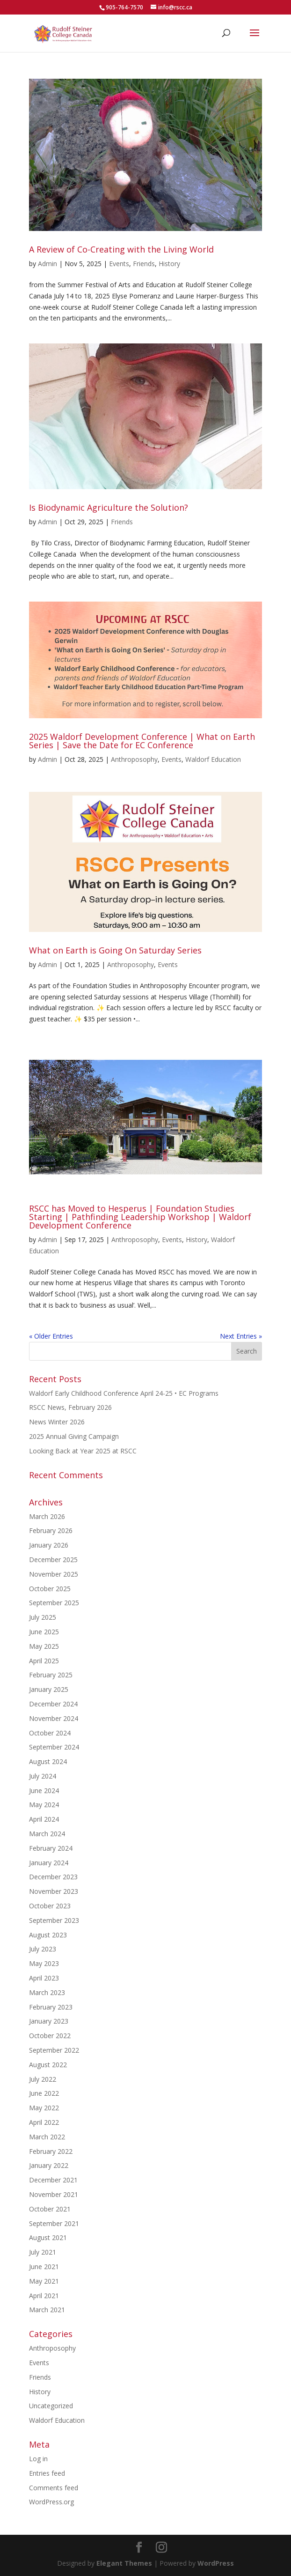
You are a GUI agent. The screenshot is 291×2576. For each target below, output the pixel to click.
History (169, 263)
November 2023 (53, 1891)
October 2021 (50, 2208)
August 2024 (48, 1761)
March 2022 (47, 2136)
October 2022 (50, 2035)
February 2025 (51, 1674)
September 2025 (54, 1602)
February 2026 (51, 1530)
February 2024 (51, 1848)
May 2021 (44, 2281)
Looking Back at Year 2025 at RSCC (83, 1450)
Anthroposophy (134, 759)
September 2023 (54, 1920)
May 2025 (44, 1646)
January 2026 (48, 1545)
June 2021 (44, 2266)
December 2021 (53, 2179)
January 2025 (48, 1689)
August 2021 (48, 2237)
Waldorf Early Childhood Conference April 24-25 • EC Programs (123, 1393)
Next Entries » (241, 1336)
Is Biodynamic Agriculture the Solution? (108, 507)
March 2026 (47, 1516)
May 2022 (44, 2107)
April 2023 (44, 1977)
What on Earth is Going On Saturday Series (115, 950)
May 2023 (44, 1963)
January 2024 (48, 1862)
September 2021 (54, 2223)
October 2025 (50, 1588)
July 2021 (42, 2252)
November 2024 (53, 1718)
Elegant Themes (124, 2563)
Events (119, 263)
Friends (144, 263)
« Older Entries (51, 1336)
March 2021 (47, 2309)
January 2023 (48, 2021)
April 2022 (44, 2122)
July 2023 (42, 1948)
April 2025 (44, 1660)
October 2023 (50, 1905)
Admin (47, 263)
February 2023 (51, 2007)
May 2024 (44, 1804)
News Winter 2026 (57, 1421)
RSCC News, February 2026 (70, 1407)
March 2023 (47, 1992)
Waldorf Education (213, 759)
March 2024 (47, 1833)
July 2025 (42, 1617)
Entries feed (47, 2473)
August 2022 (48, 2064)
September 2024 (54, 1746)
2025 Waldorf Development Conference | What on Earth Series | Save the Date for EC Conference (142, 741)
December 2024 (53, 1703)
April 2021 (44, 2295)
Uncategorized (51, 2405)
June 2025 (44, 1631)
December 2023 (53, 1876)
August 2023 (48, 1934)
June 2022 (44, 2093)
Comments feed (53, 2487)
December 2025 (53, 1559)
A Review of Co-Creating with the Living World (121, 249)
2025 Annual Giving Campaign (74, 1436)
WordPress (215, 2563)
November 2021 (53, 2194)
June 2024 (44, 1790)
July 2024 (42, 1776)
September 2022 (54, 2050)
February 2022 (51, 2151)
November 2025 (53, 1574)
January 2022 (48, 2165)
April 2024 (44, 1819)
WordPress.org (51, 2501)
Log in (38, 2458)
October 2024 (50, 1732)
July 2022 (42, 2079)
